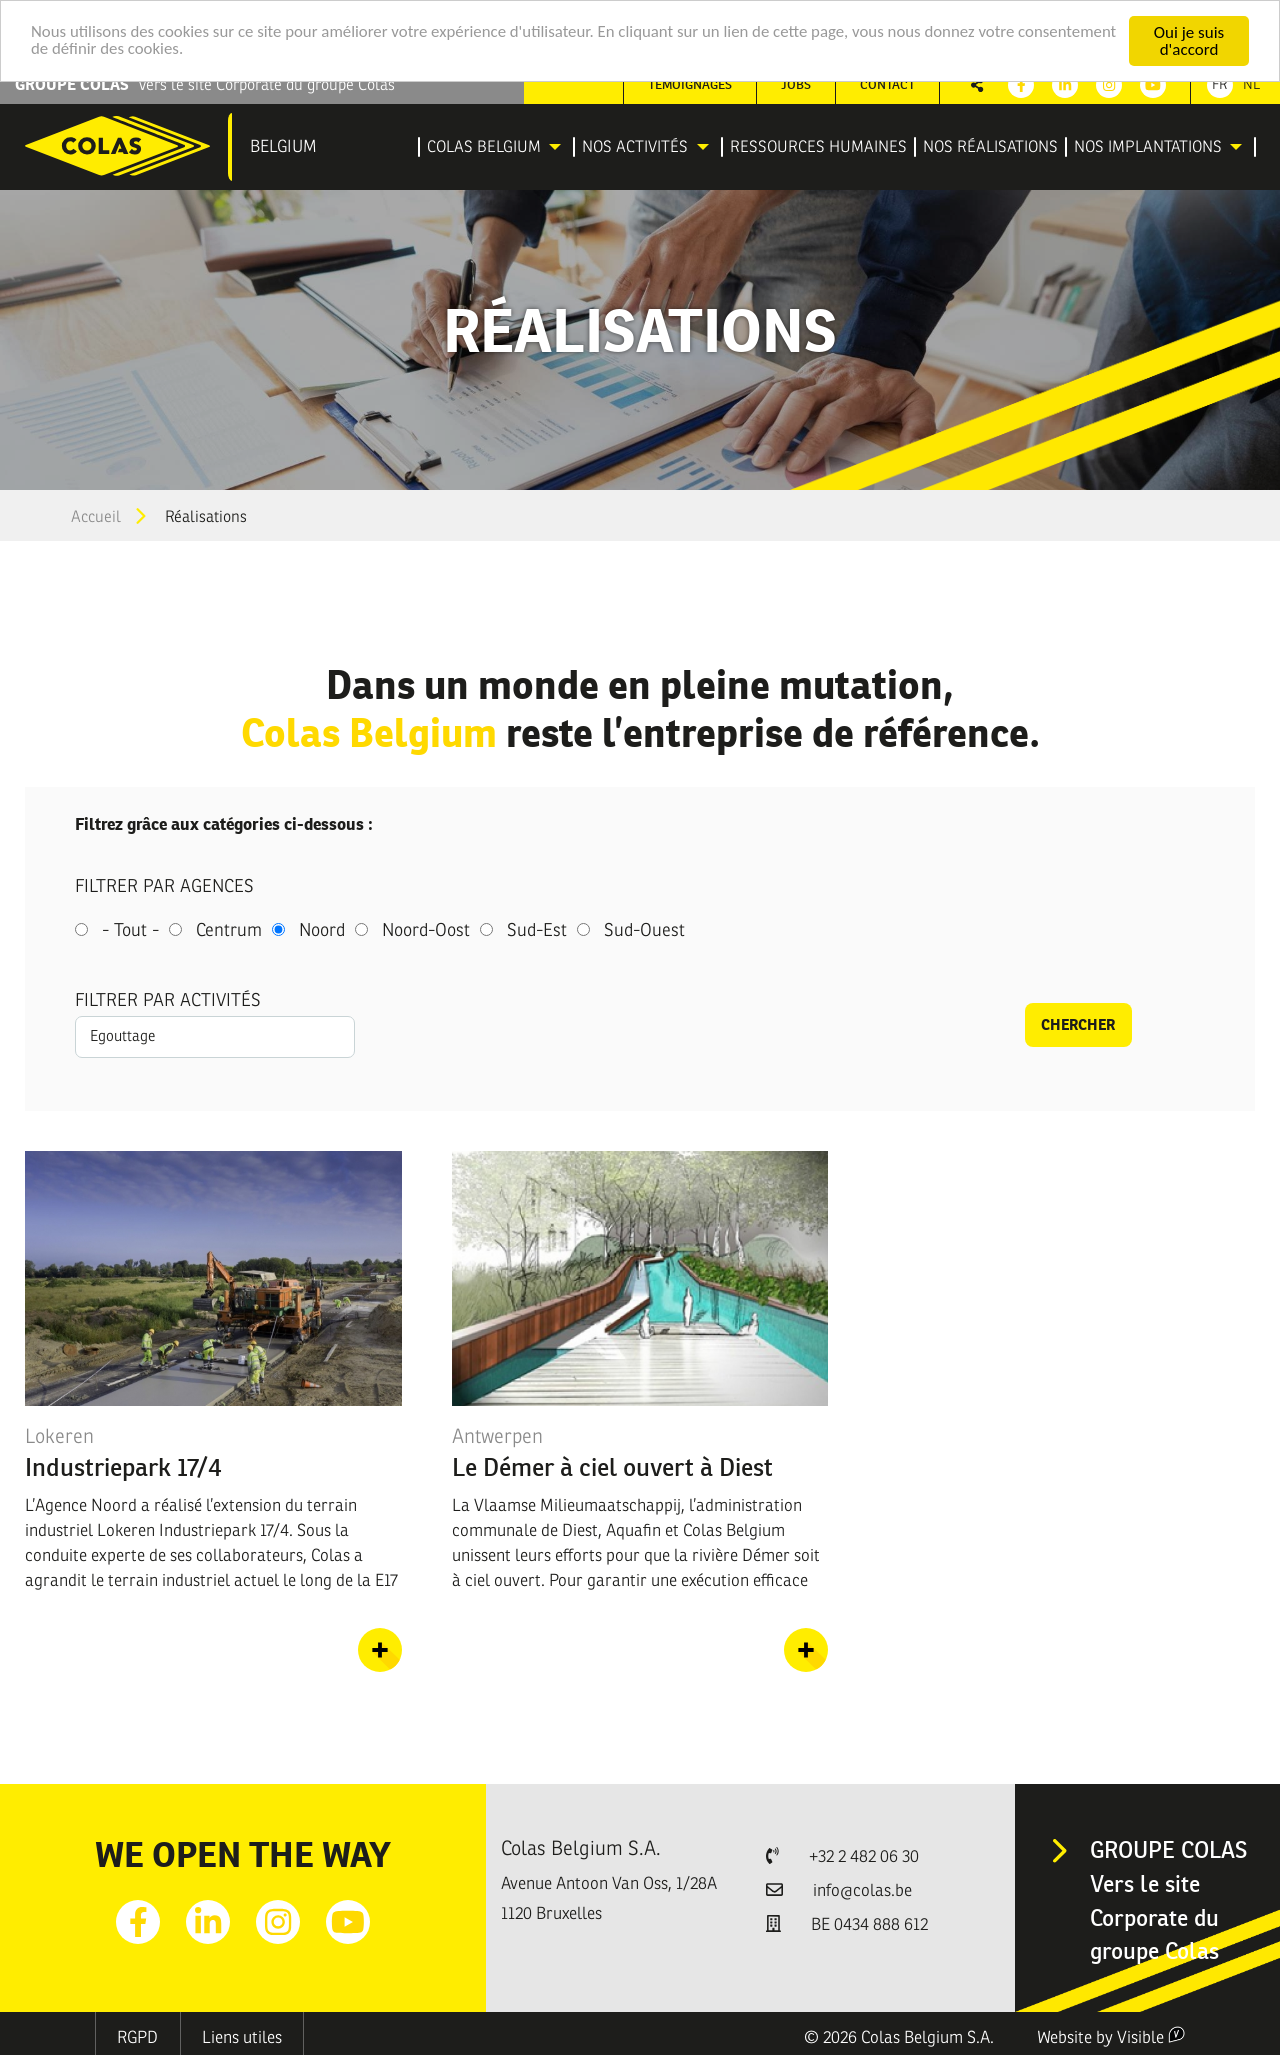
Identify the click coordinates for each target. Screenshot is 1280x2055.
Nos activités (635, 147)
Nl (1251, 84)
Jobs (796, 84)
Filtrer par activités (168, 1000)
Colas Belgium (484, 147)
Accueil (96, 517)
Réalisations (206, 517)
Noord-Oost (426, 930)
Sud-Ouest (644, 930)
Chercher (1078, 1024)
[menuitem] (497, 147)
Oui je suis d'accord (1189, 41)
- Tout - (130, 930)
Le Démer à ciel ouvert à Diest (612, 1467)
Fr (1220, 84)
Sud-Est (537, 930)
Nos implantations (1148, 147)
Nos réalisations (990, 147)
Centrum (229, 930)
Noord (322, 930)
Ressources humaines (818, 147)
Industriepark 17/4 (123, 1467)
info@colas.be (862, 1890)
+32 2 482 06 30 (864, 1856)
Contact (887, 84)
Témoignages (690, 84)
